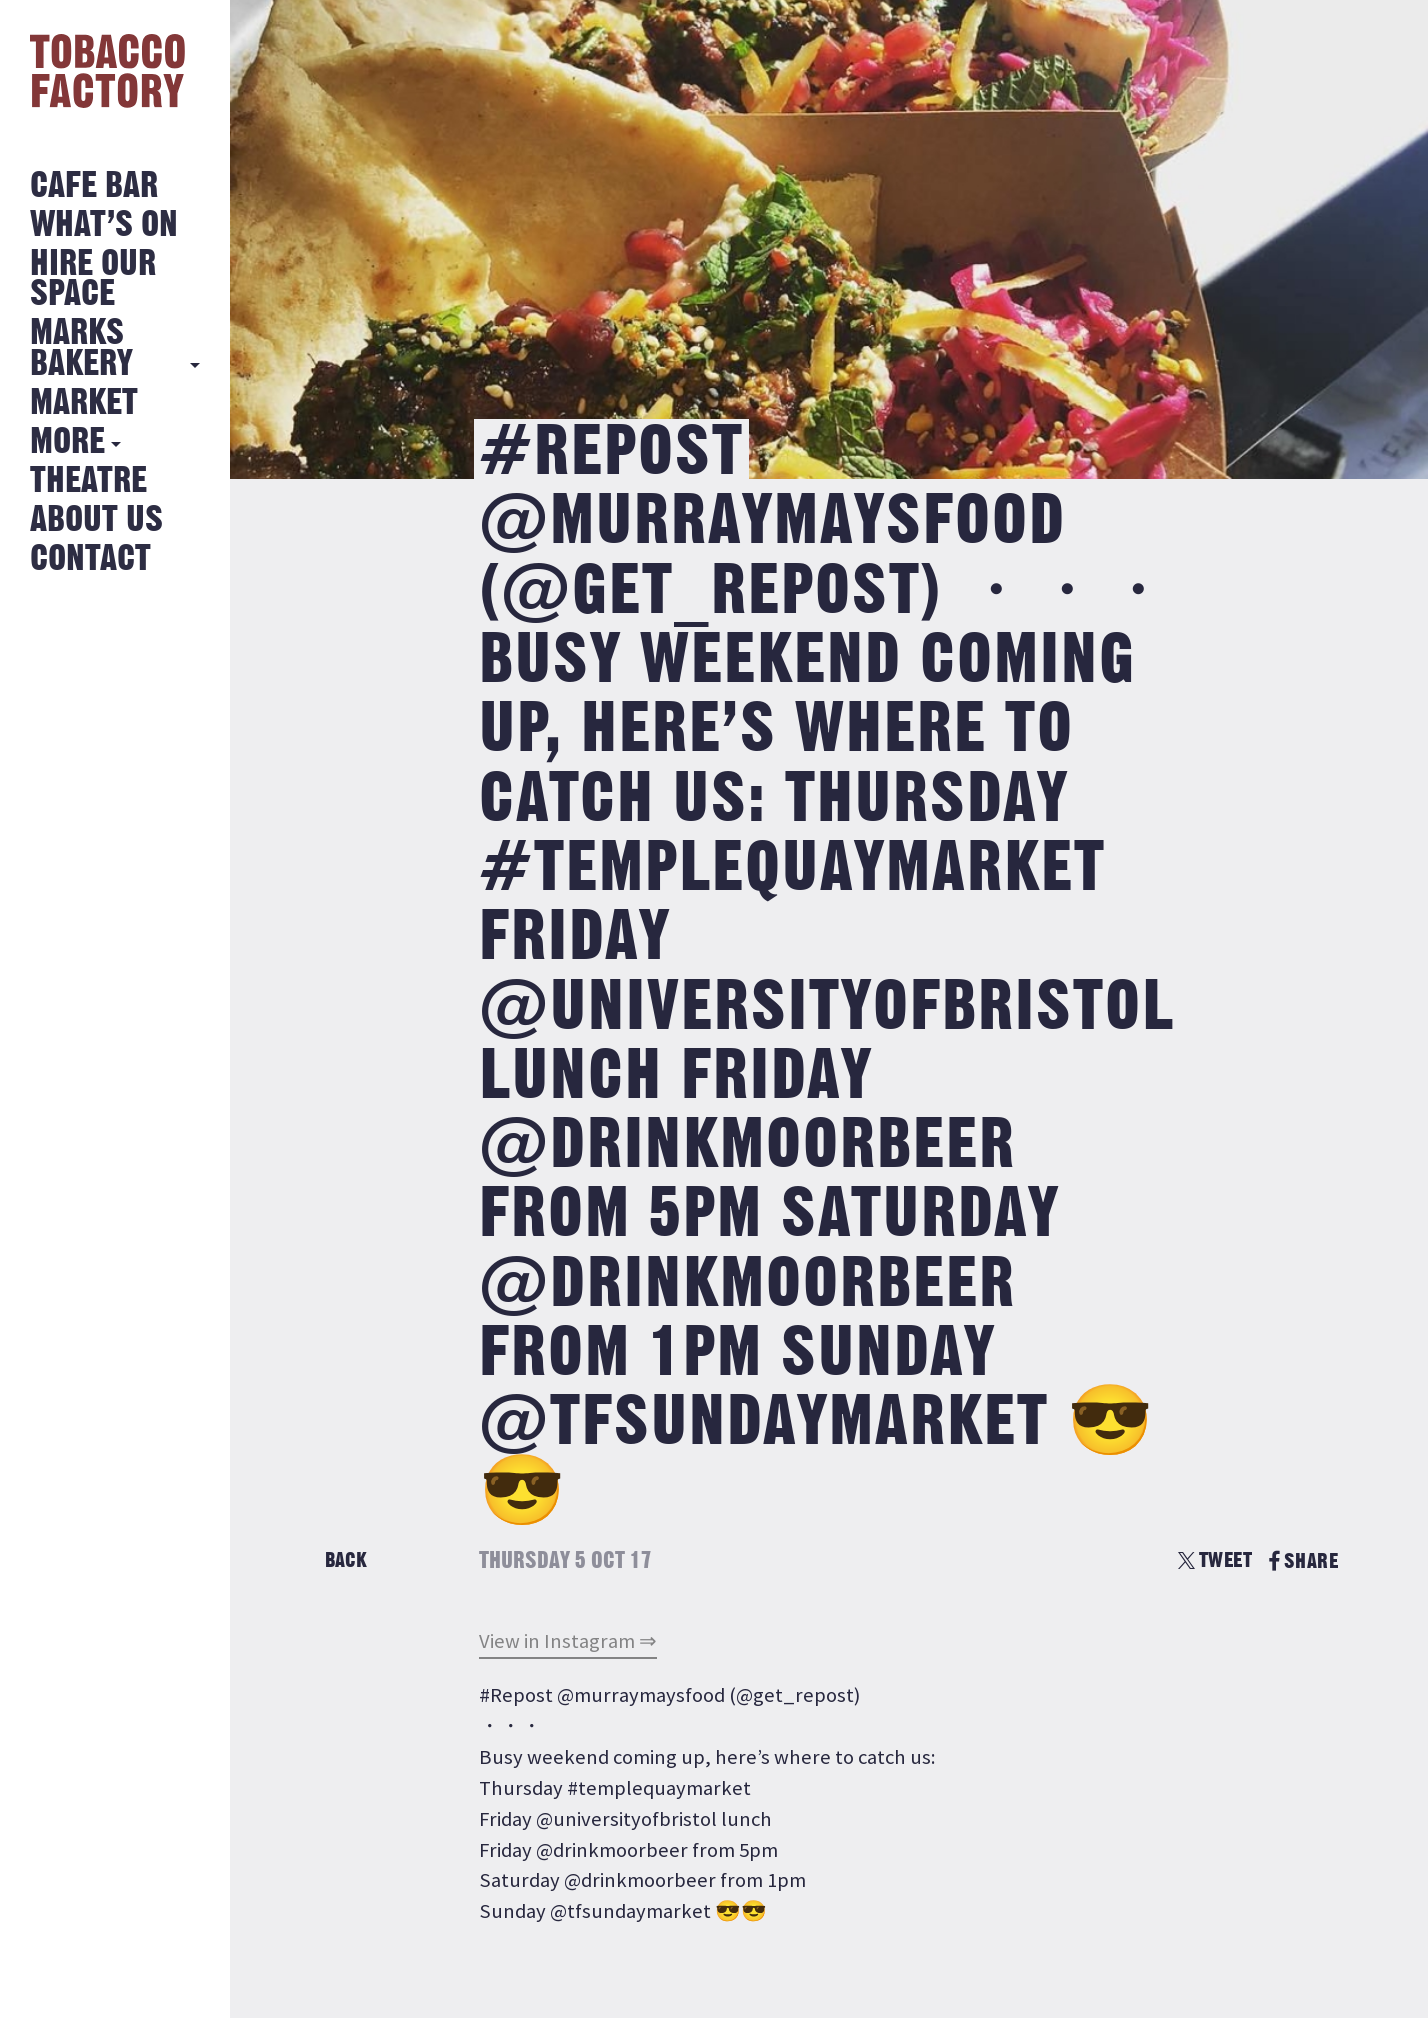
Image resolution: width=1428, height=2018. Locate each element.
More (67, 442)
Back (346, 1560)
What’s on (104, 225)
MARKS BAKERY (81, 348)
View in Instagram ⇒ (568, 1641)
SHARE (1303, 1561)
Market (84, 403)
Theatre (88, 481)
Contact (90, 559)
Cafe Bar (94, 186)
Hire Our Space (93, 279)
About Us (96, 520)
